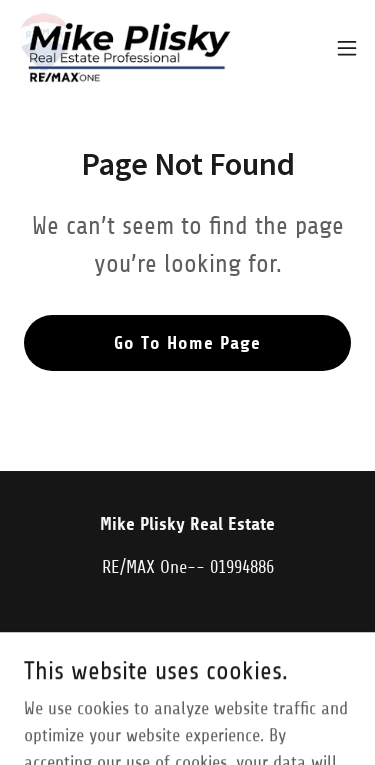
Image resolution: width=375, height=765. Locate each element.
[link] (124, 48)
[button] (347, 48)
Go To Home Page (187, 343)
